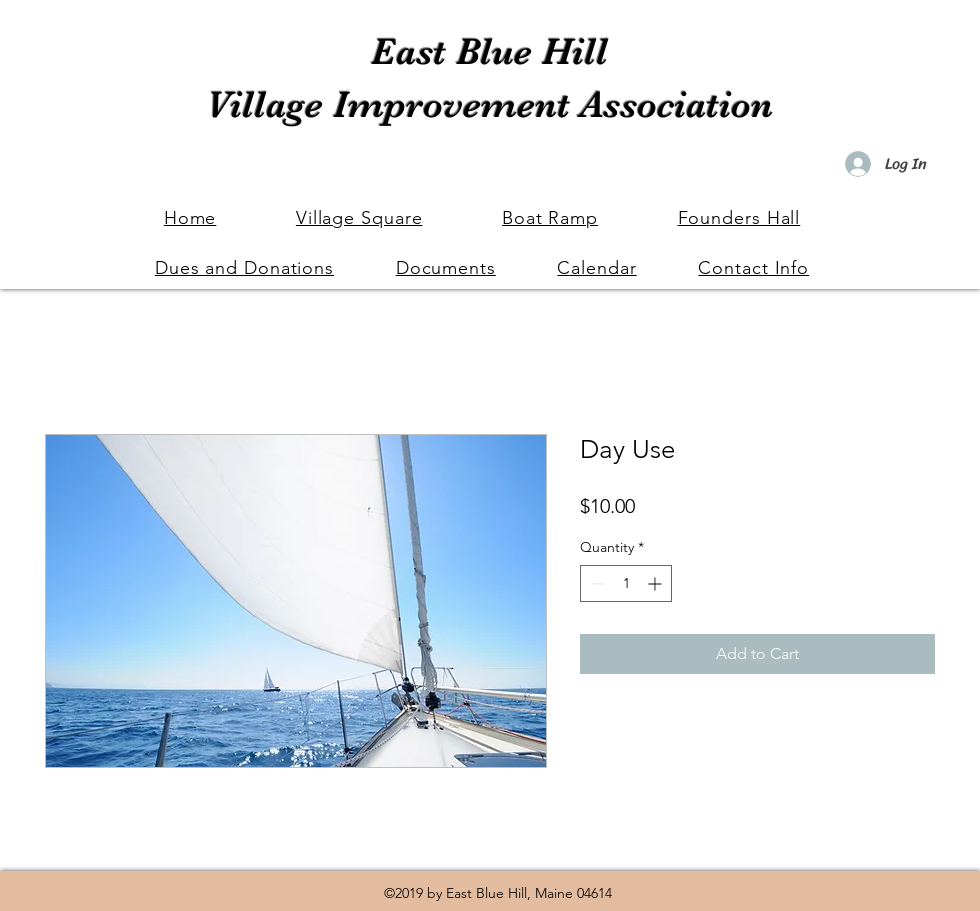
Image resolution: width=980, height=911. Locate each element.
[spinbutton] (626, 583)
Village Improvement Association (489, 104)
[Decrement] (595, 583)
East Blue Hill (489, 51)
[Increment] (656, 583)
